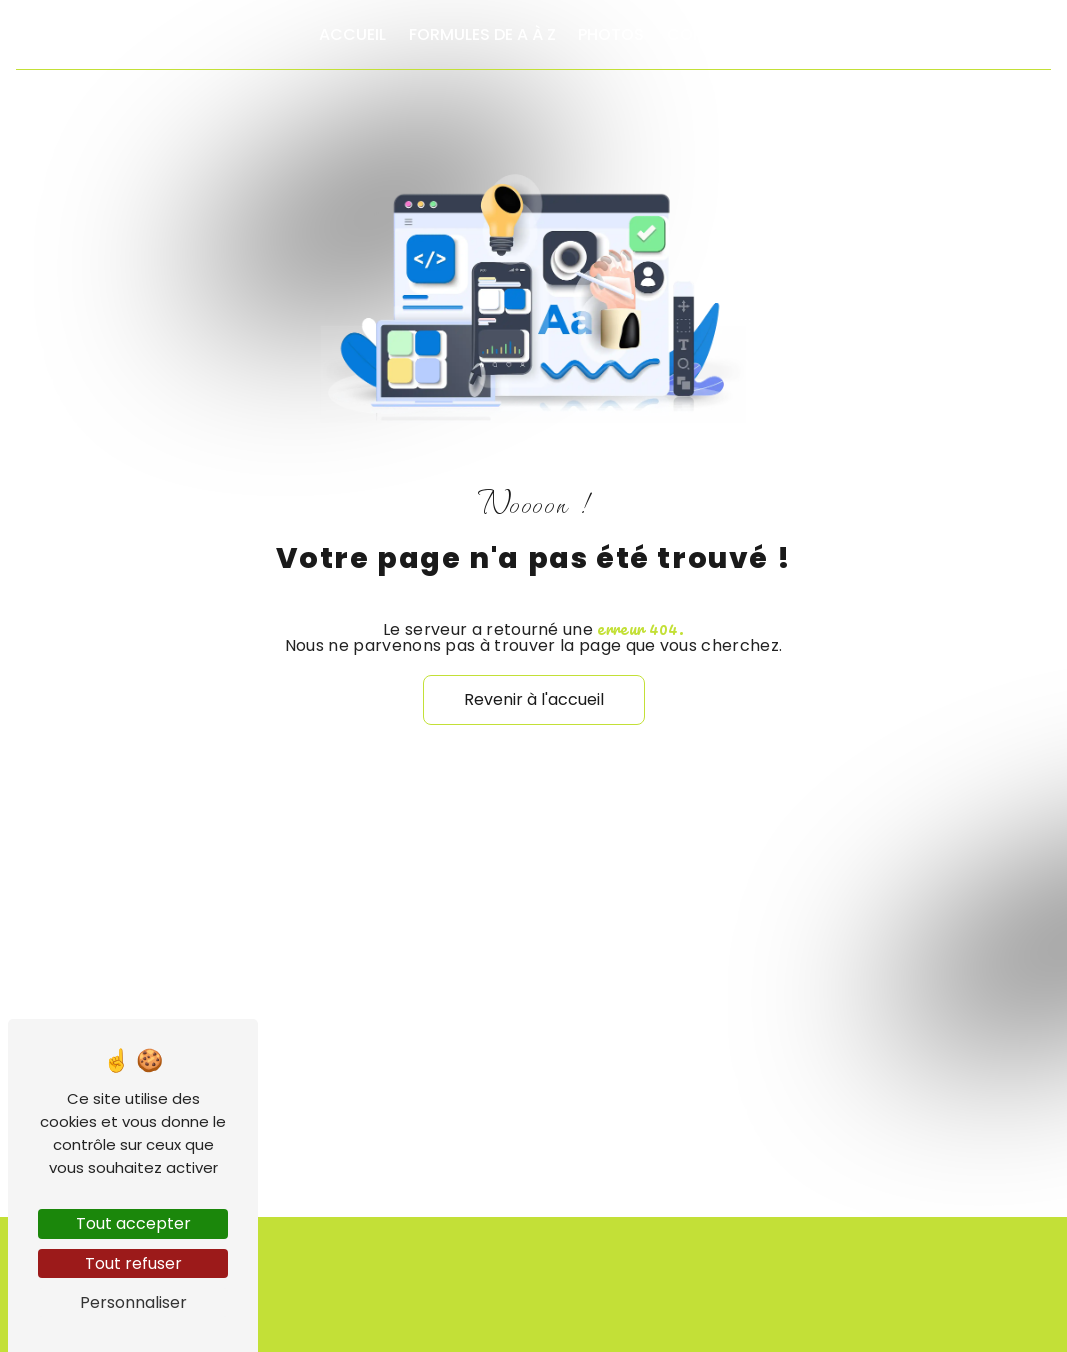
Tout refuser (133, 1263)
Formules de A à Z (482, 34)
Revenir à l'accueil (534, 699)
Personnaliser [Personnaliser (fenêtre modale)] (133, 1302)
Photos (611, 34)
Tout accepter (133, 1223)
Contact (707, 34)
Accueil (352, 34)
